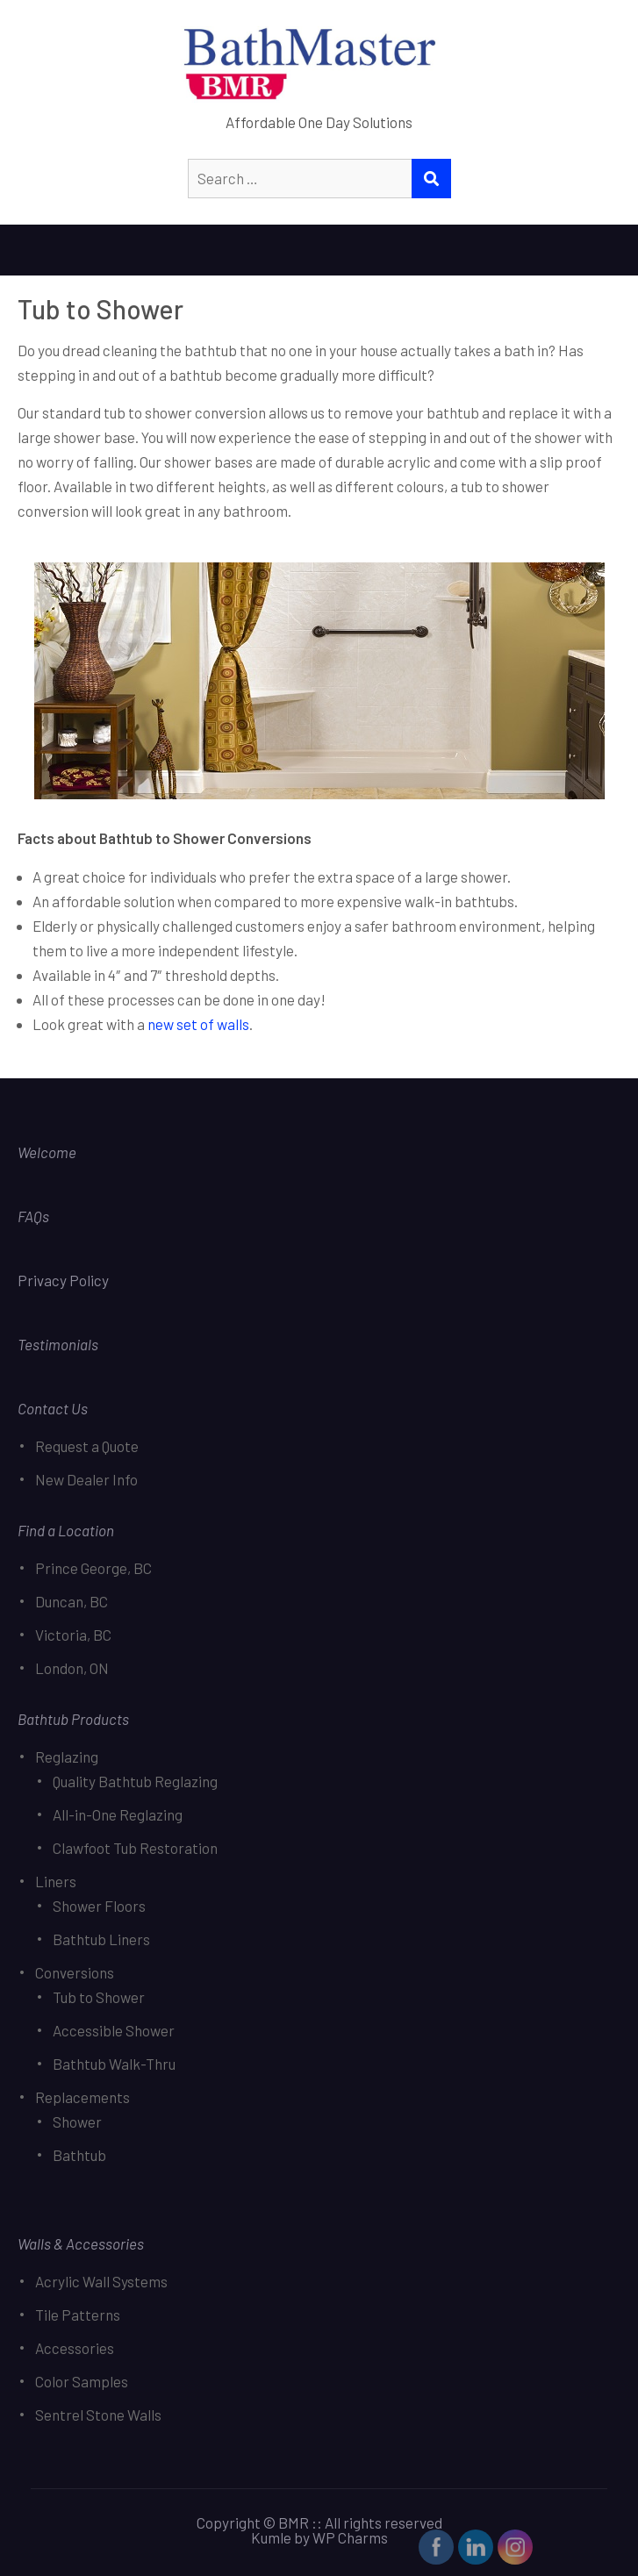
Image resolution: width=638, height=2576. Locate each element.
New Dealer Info (86, 1479)
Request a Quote (87, 1446)
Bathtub (79, 2155)
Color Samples (81, 2381)
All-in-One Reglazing (118, 1814)
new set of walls (198, 1024)
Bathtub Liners (101, 1939)
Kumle (271, 2537)
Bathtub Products (73, 1719)
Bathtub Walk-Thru (114, 2063)
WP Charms (350, 2537)
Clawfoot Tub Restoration (135, 1848)
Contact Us (53, 1408)
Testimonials (58, 1344)
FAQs (33, 1216)
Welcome (47, 1152)
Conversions (74, 1972)
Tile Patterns (77, 2314)
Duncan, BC (71, 1601)
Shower (77, 2121)
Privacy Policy (64, 1280)
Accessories (74, 2348)
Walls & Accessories (81, 2243)
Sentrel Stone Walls (98, 2414)
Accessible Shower (114, 2030)
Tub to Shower (99, 1997)
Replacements (82, 2097)
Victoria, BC (73, 1634)
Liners (55, 1881)
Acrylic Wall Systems (101, 2281)
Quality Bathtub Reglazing (135, 1781)
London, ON (72, 1668)
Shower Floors (99, 1905)
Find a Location (66, 1530)
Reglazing (66, 1756)
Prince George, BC (93, 1568)
